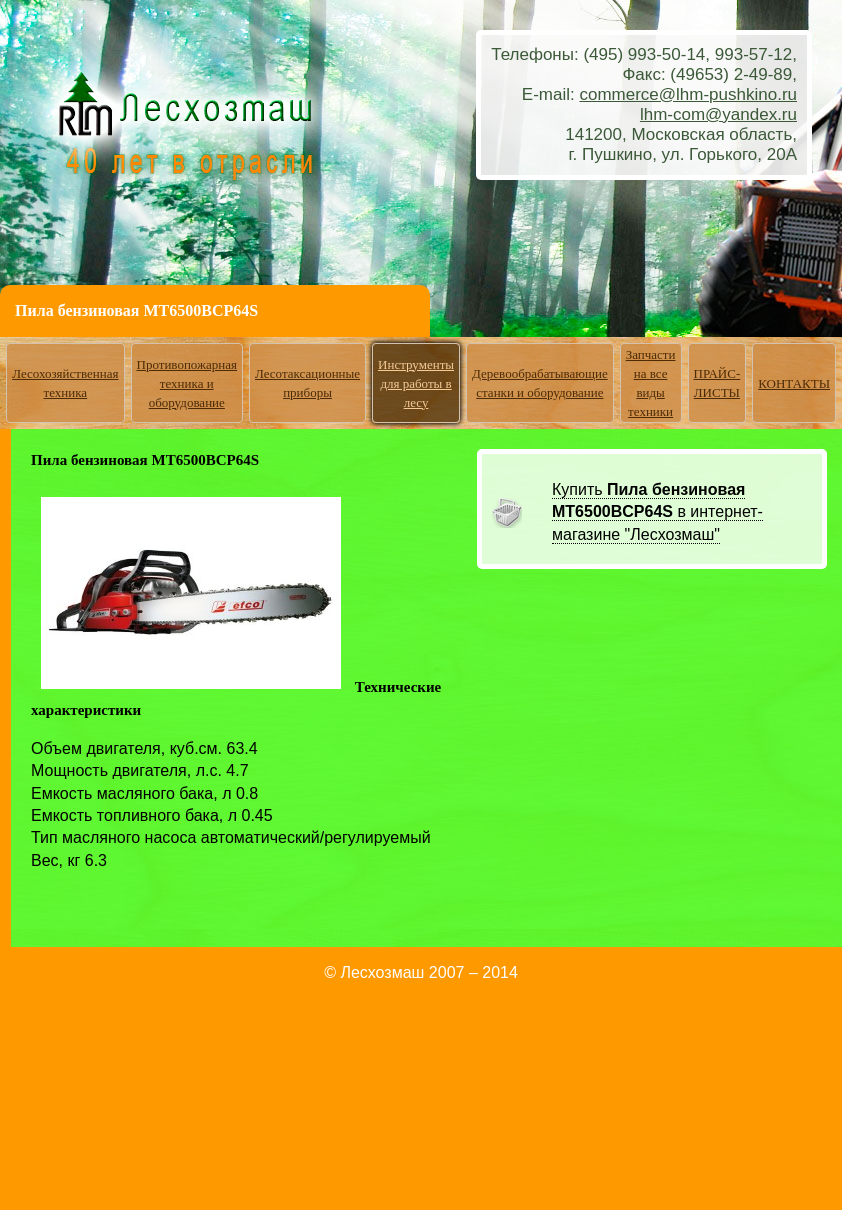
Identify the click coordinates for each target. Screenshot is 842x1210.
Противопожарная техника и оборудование (187, 383)
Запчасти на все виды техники (651, 383)
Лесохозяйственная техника (65, 383)
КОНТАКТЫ (794, 383)
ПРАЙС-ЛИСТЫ (717, 383)
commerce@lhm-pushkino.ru (688, 94)
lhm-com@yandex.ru (718, 114)
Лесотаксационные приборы (307, 383)
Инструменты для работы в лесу (416, 383)
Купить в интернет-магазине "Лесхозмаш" (657, 512)
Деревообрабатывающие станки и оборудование (540, 383)
